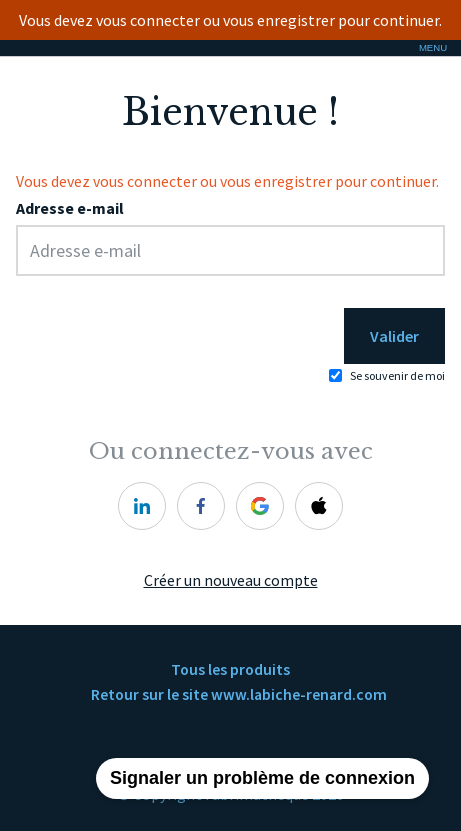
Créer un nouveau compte (231, 580)
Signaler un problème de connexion (262, 778)
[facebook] (201, 506)
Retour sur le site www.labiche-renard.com (239, 694)
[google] (260, 506)
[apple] (319, 506)
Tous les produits (230, 669)
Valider (394, 336)
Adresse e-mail (70, 208)
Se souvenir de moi (397, 375)
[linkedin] (142, 506)
